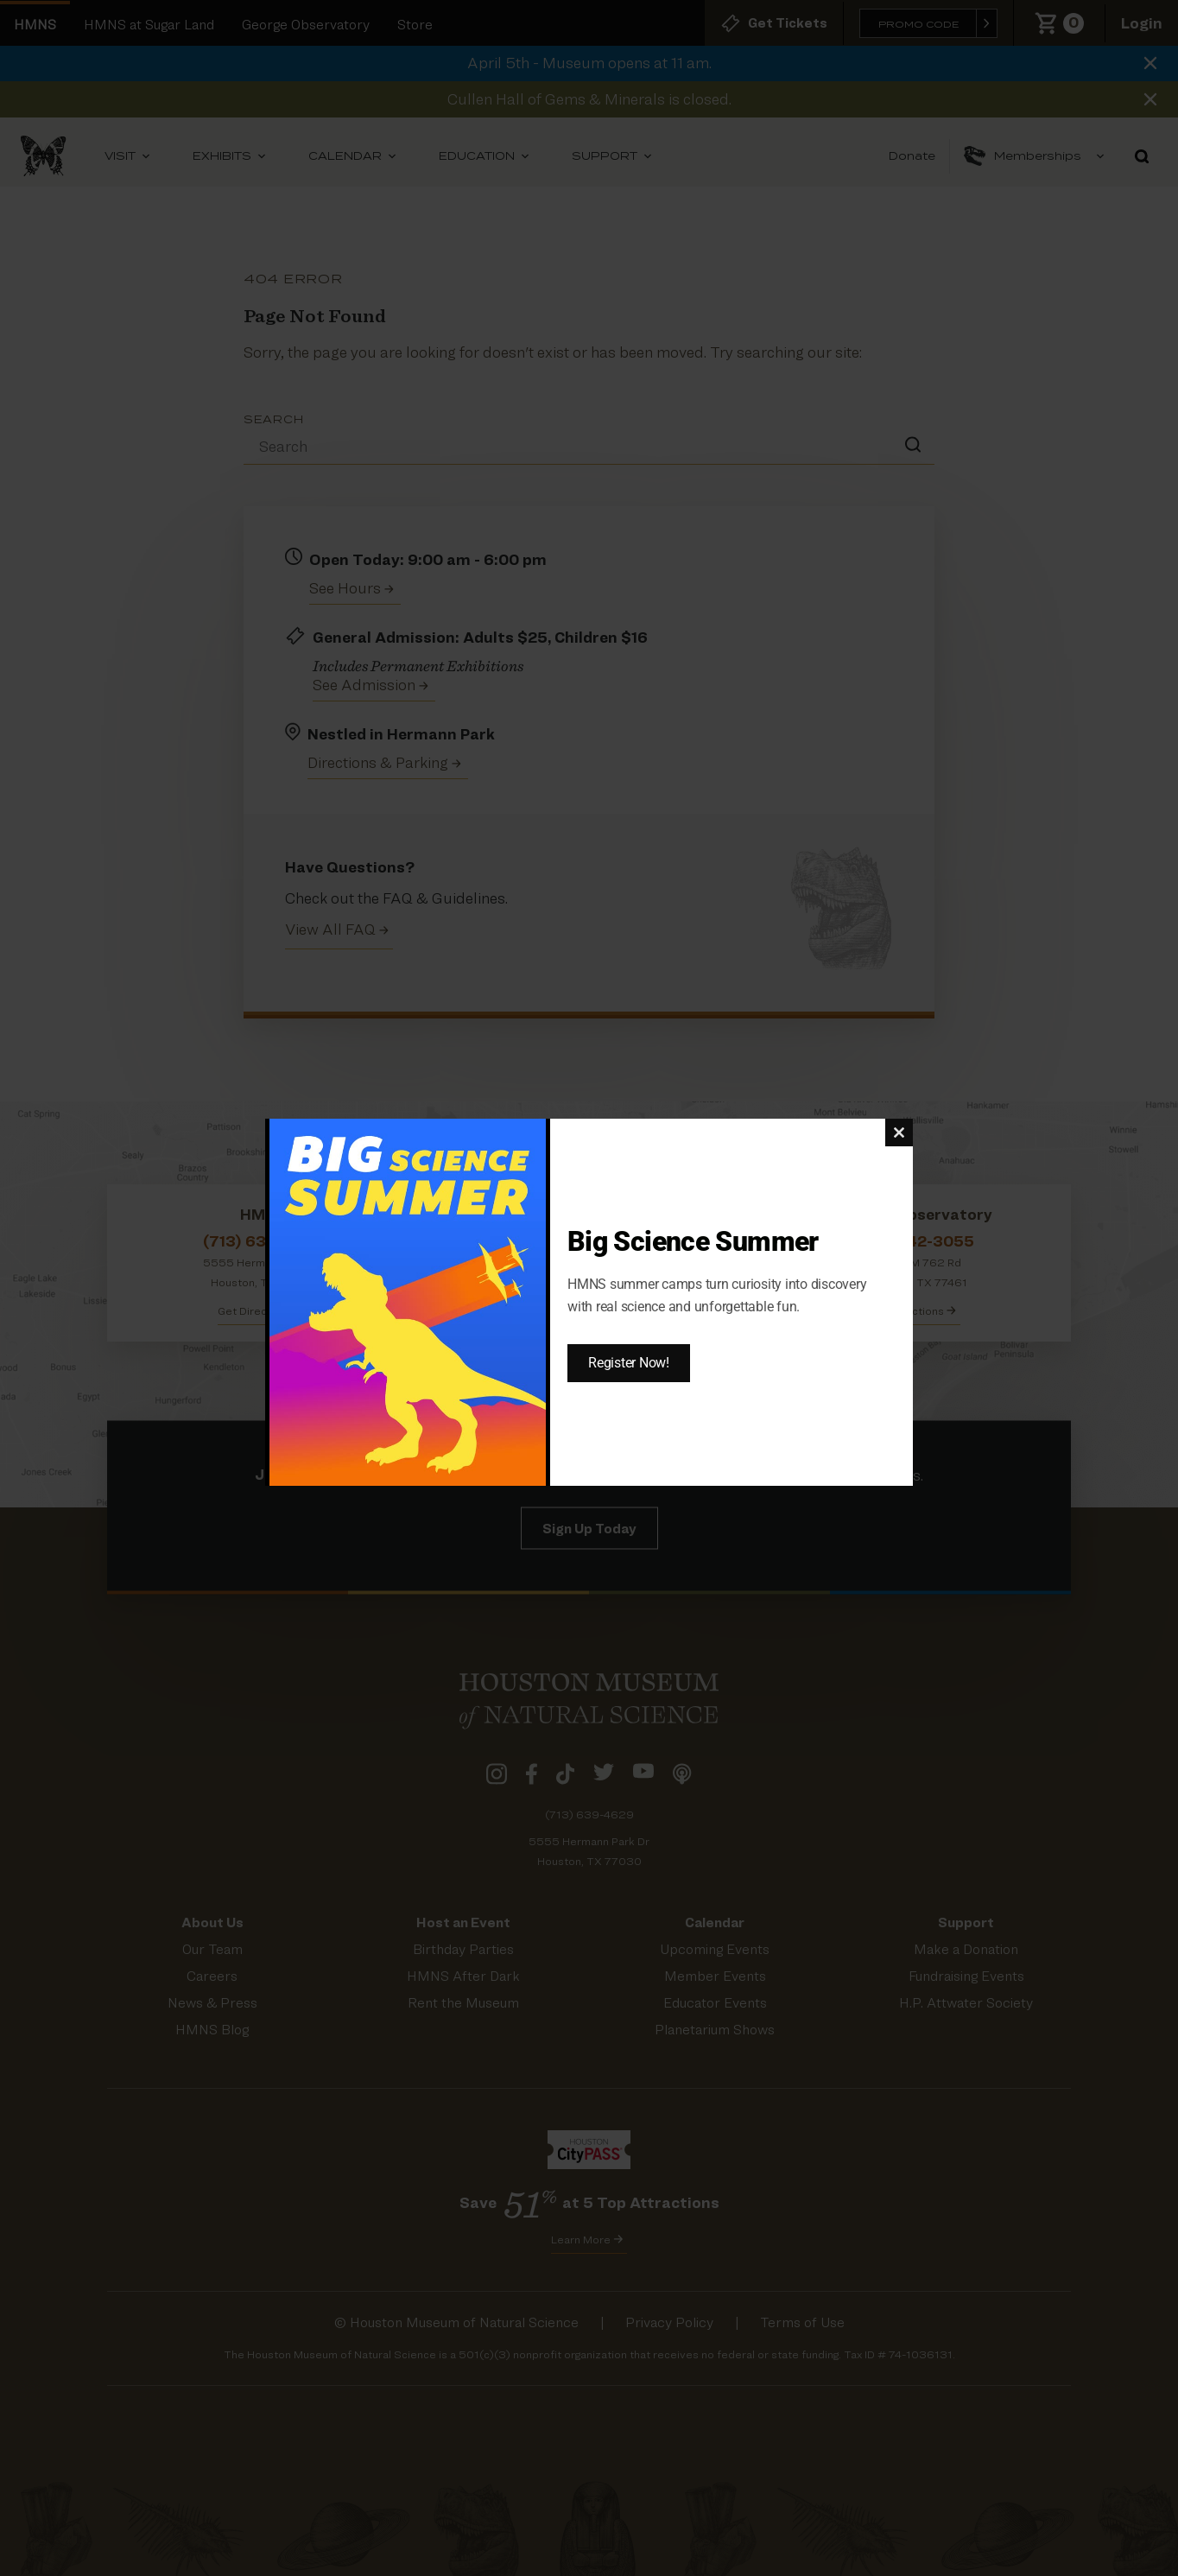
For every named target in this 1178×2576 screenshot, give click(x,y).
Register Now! (628, 1363)
